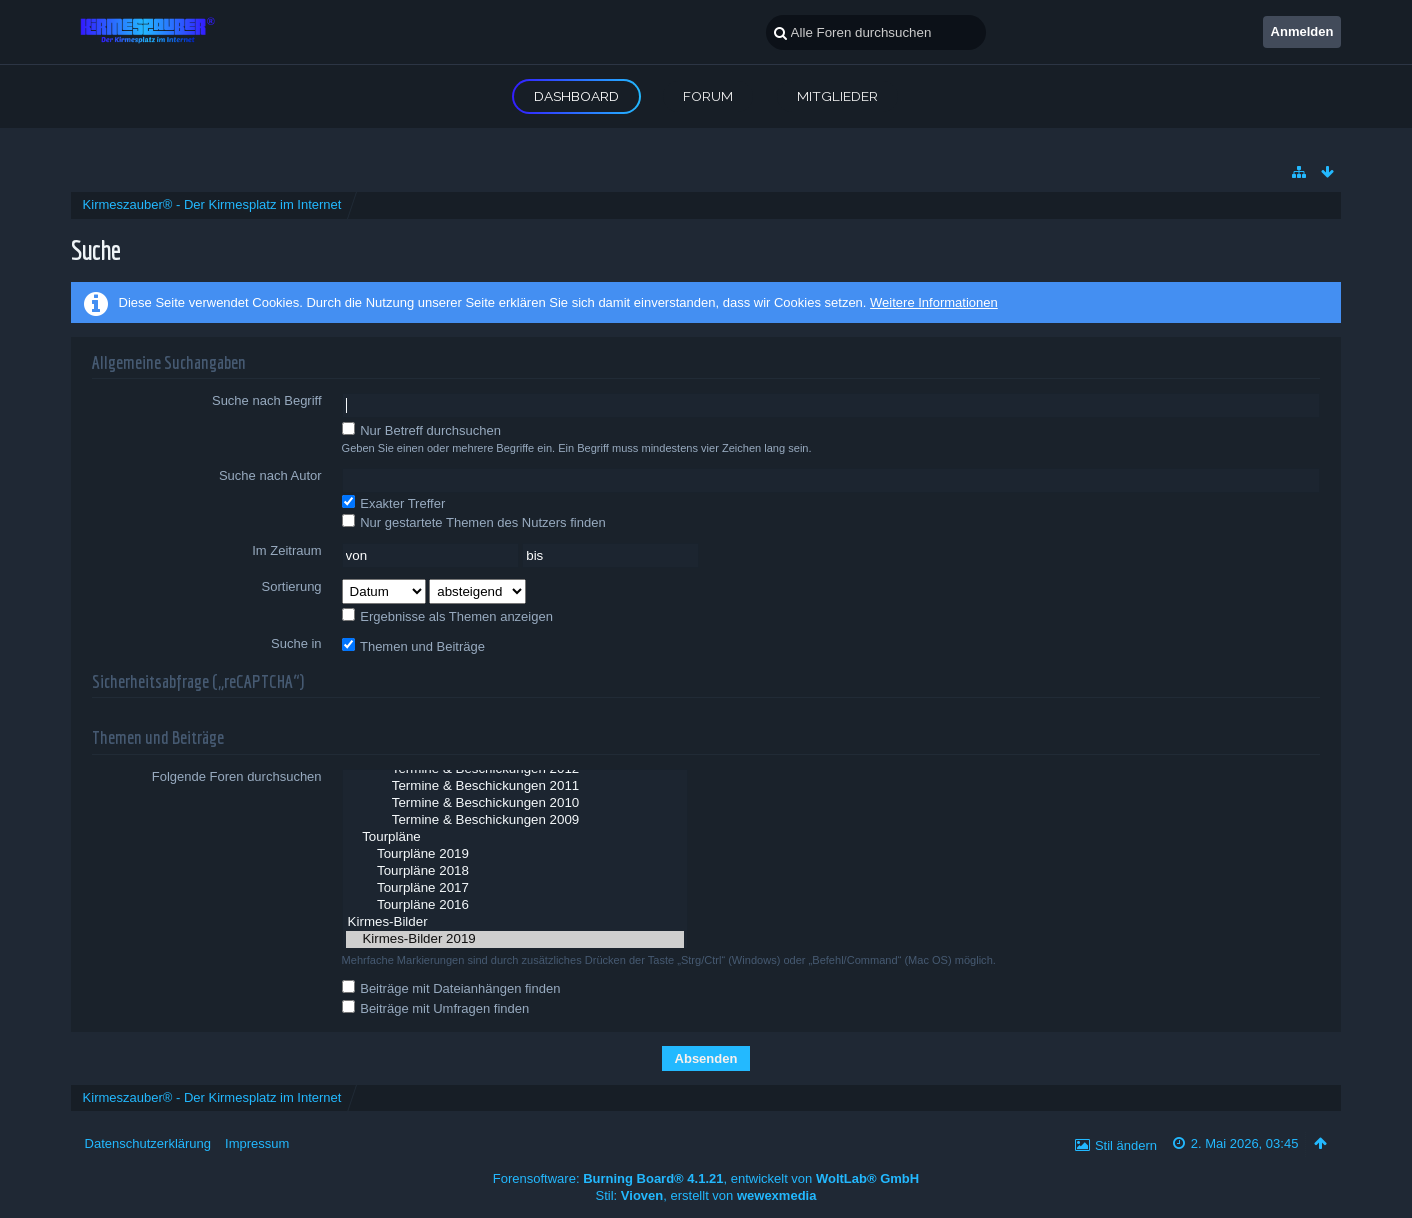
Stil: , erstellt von (706, 1195)
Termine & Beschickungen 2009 (515, 820)
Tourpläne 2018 (515, 871)
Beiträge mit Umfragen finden (436, 1008)
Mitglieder (837, 96)
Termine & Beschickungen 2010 (515, 803)
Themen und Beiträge (413, 646)
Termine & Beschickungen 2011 (515, 786)
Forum (708, 96)
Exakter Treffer (394, 503)
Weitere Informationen (934, 302)
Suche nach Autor (270, 475)
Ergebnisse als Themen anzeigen (447, 616)
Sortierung (292, 586)
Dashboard (576, 96)
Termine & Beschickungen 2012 (515, 769)
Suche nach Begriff (267, 400)
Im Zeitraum (286, 550)
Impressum (257, 1143)
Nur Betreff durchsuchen (421, 430)
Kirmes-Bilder (515, 922)
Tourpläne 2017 (515, 888)
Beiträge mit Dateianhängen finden (451, 988)
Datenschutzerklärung (148, 1143)
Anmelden (1302, 31)
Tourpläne (515, 837)
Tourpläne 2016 (515, 905)
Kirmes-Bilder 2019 (515, 939)
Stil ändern (1126, 1145)
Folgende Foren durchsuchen (237, 776)
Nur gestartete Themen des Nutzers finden (474, 522)
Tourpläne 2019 (515, 854)
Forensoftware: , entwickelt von (706, 1178)
